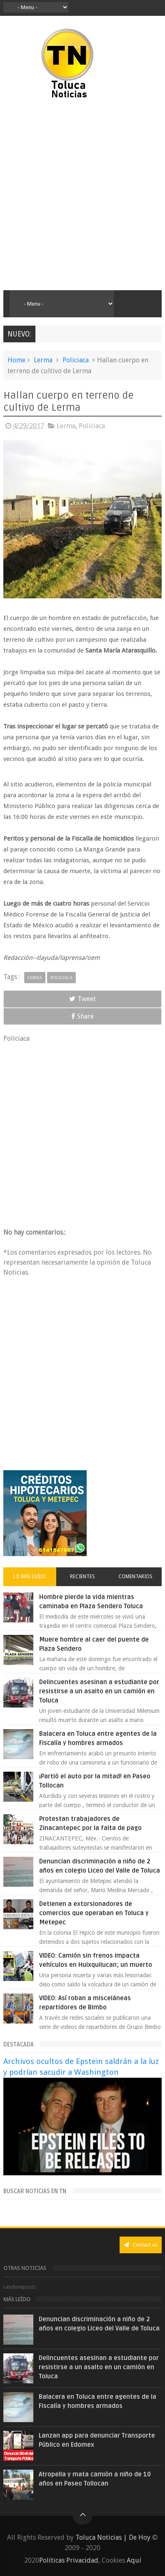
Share (82, 1016)
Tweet (82, 999)
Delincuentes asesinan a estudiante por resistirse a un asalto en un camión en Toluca (99, 1691)
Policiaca (75, 360)
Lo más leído (29, 1576)
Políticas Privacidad (68, 2560)
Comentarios (135, 1576)
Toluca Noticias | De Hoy (112, 2537)
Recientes (82, 1576)
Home (16, 360)
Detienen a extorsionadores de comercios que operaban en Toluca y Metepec (94, 1913)
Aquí (134, 2560)
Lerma (43, 360)
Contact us (141, 2245)
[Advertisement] (82, 195)
